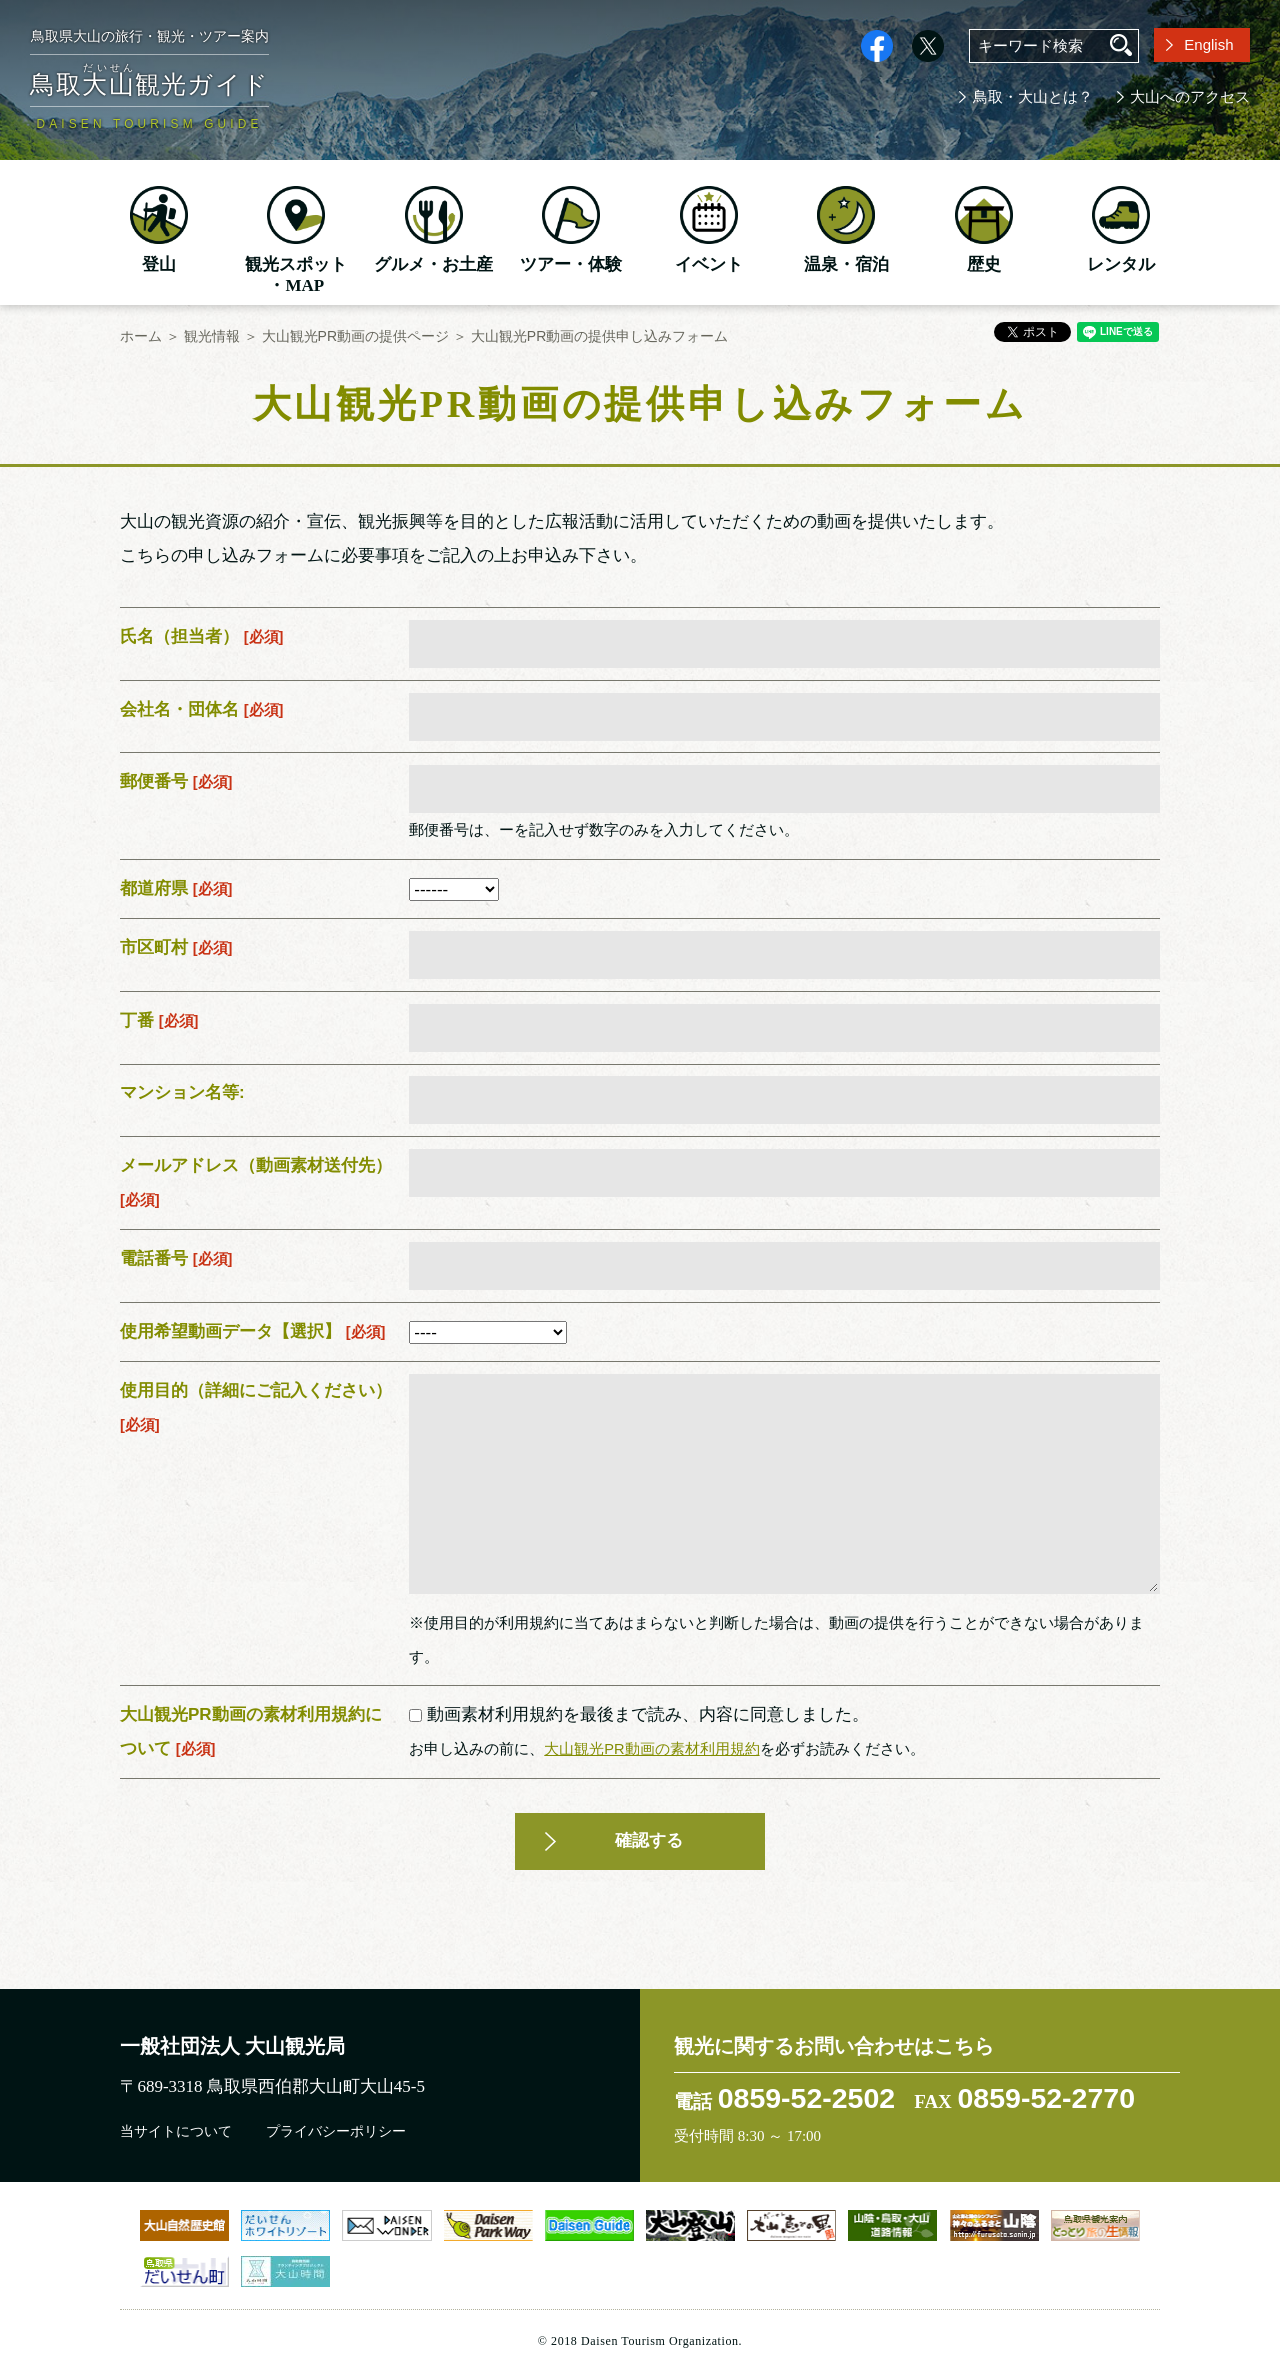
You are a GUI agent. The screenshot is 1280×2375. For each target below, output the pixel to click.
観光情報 (212, 336)
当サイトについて (176, 2131)
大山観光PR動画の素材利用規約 (651, 1749)
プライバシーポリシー (336, 2131)
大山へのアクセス (1190, 97)
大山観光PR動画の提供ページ (355, 336)
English (1208, 44)
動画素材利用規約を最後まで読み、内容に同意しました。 (639, 1714)
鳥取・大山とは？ (1033, 97)
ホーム (141, 336)
